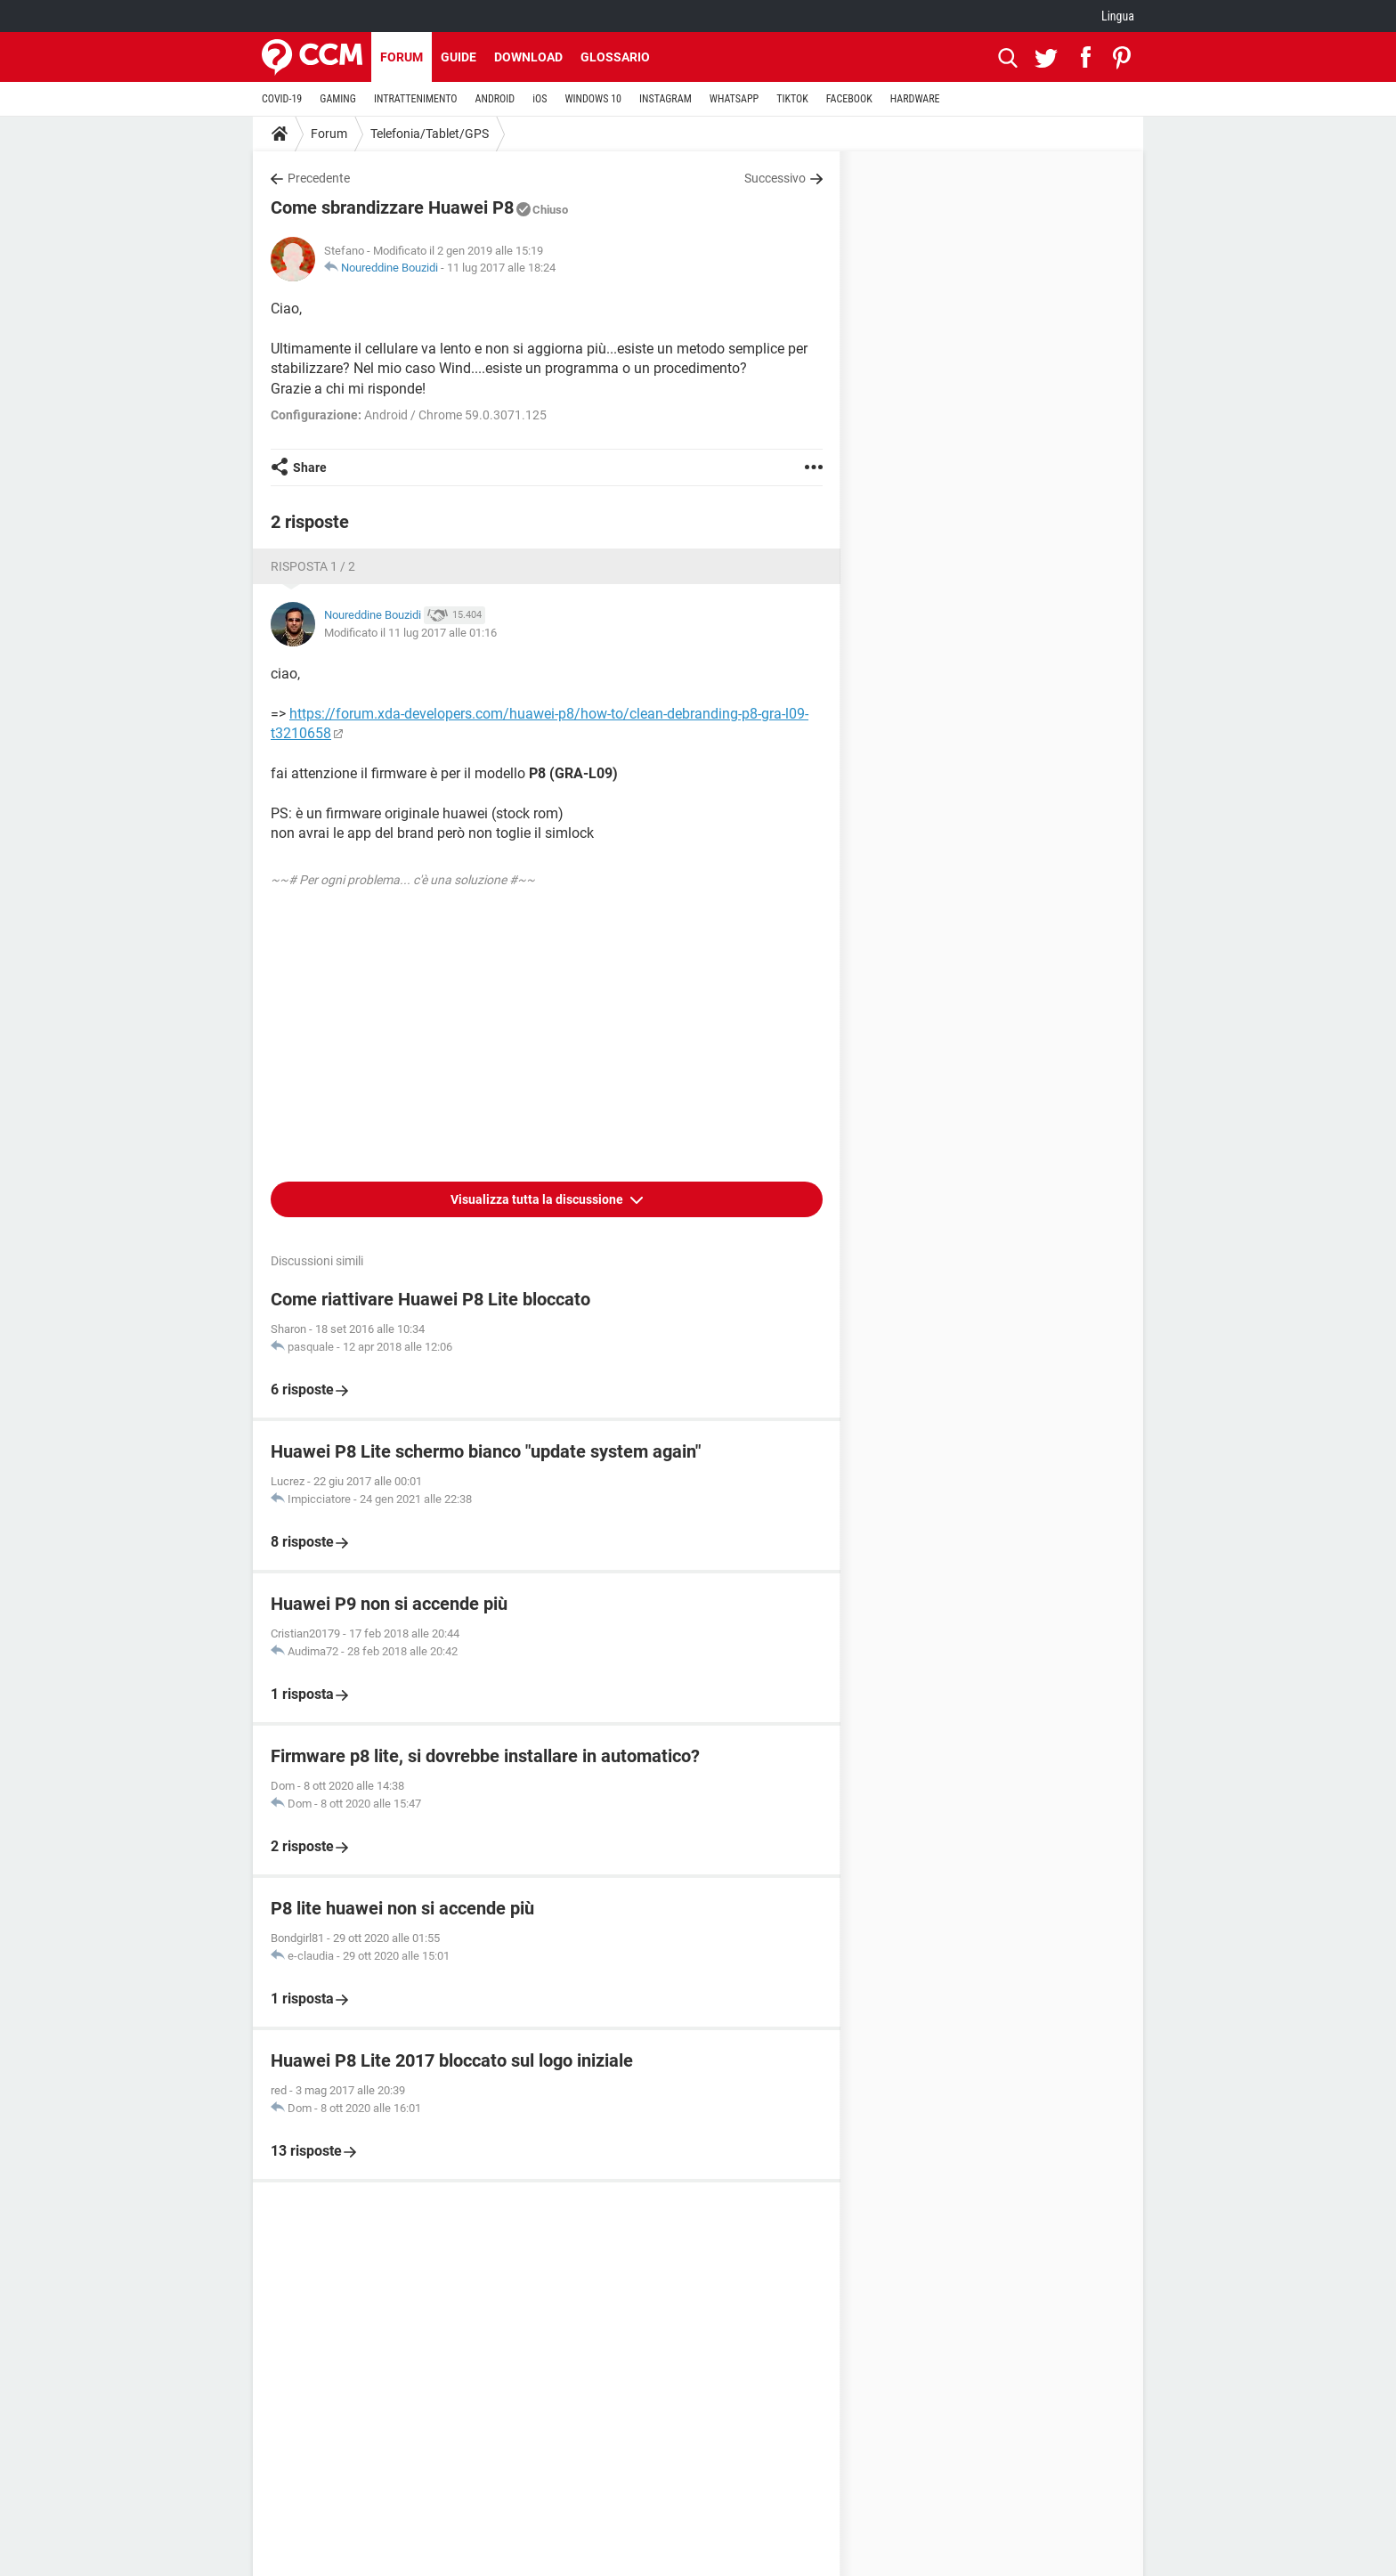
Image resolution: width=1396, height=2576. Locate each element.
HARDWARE (915, 99)
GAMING (338, 99)
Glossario (615, 57)
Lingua (1117, 16)
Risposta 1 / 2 (313, 566)
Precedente (319, 178)
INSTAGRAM (665, 99)
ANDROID (495, 99)
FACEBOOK (849, 99)
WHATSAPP (734, 99)
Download (528, 57)
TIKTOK (792, 99)
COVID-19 (282, 99)
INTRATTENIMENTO (416, 99)
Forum (401, 57)
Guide (458, 57)
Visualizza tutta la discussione (538, 1199)
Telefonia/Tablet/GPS (429, 133)
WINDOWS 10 (592, 99)
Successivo (775, 178)
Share (310, 467)
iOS (539, 99)
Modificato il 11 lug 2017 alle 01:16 (410, 632)
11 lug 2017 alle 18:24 (501, 267)
